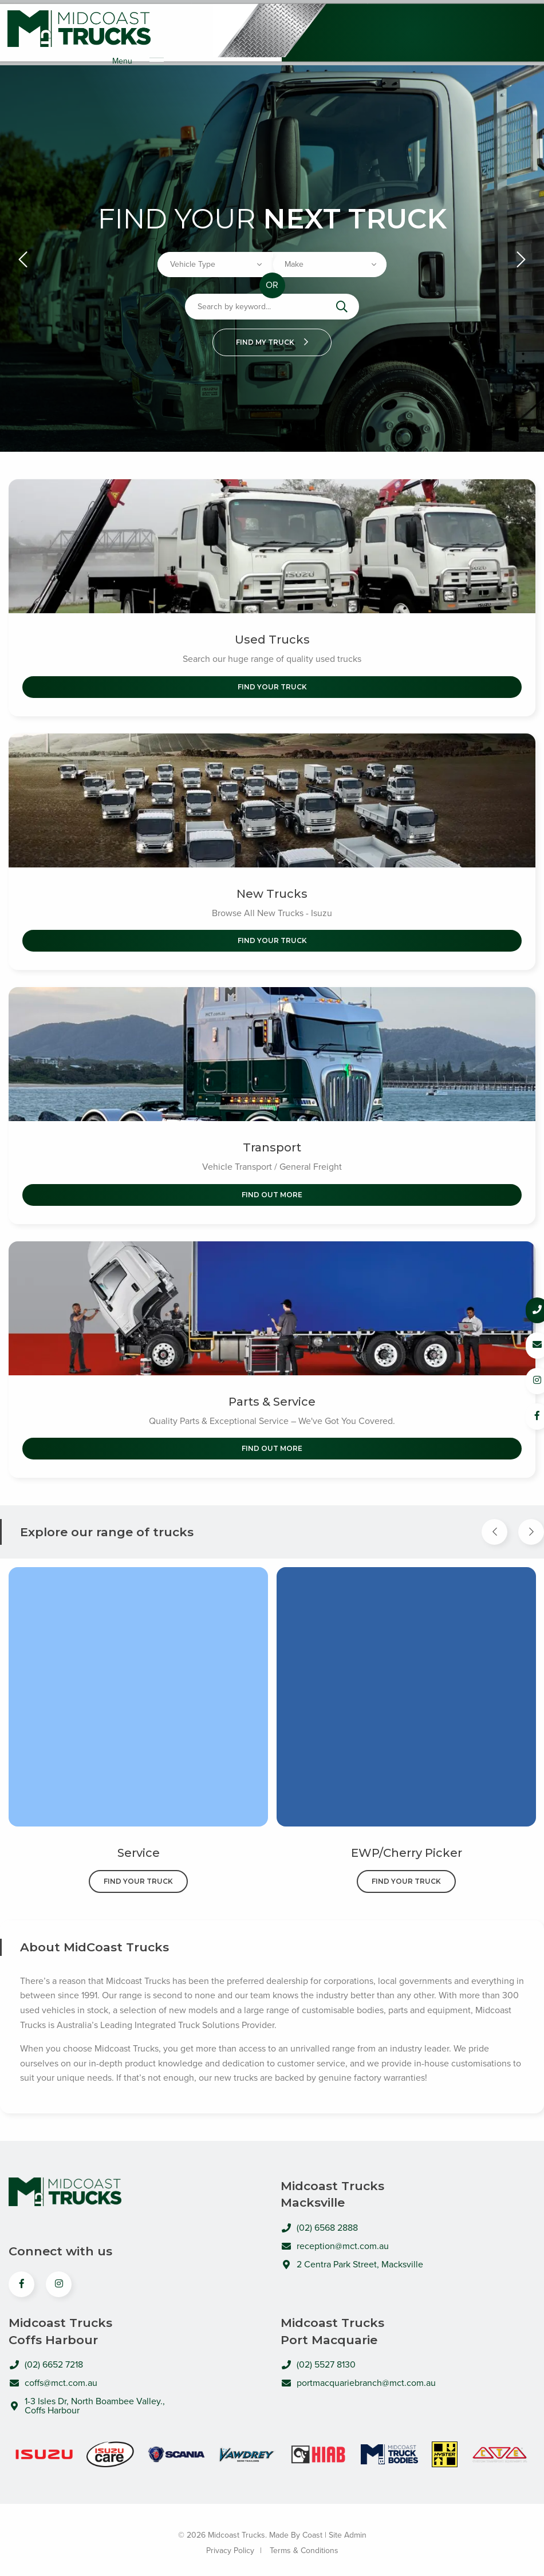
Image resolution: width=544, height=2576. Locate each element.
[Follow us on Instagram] (522, 1380)
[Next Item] (531, 1524)
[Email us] (522, 1345)
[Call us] (522, 1310)
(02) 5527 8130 (318, 2356)
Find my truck (272, 334)
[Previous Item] (494, 1524)
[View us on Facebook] (21, 2276)
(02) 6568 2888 (319, 2219)
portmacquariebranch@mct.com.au (358, 2375)
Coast (312, 2527)
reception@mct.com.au (335, 2238)
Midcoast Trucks (79, 28)
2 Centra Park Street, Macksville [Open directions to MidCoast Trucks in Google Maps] (352, 2256)
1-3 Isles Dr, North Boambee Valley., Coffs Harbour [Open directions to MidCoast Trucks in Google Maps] (87, 2398)
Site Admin (347, 2527)
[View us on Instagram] (59, 2276)
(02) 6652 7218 (46, 2356)
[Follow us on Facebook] (522, 1415)
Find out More (272, 1186)
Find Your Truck (272, 678)
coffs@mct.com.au (53, 2375)
